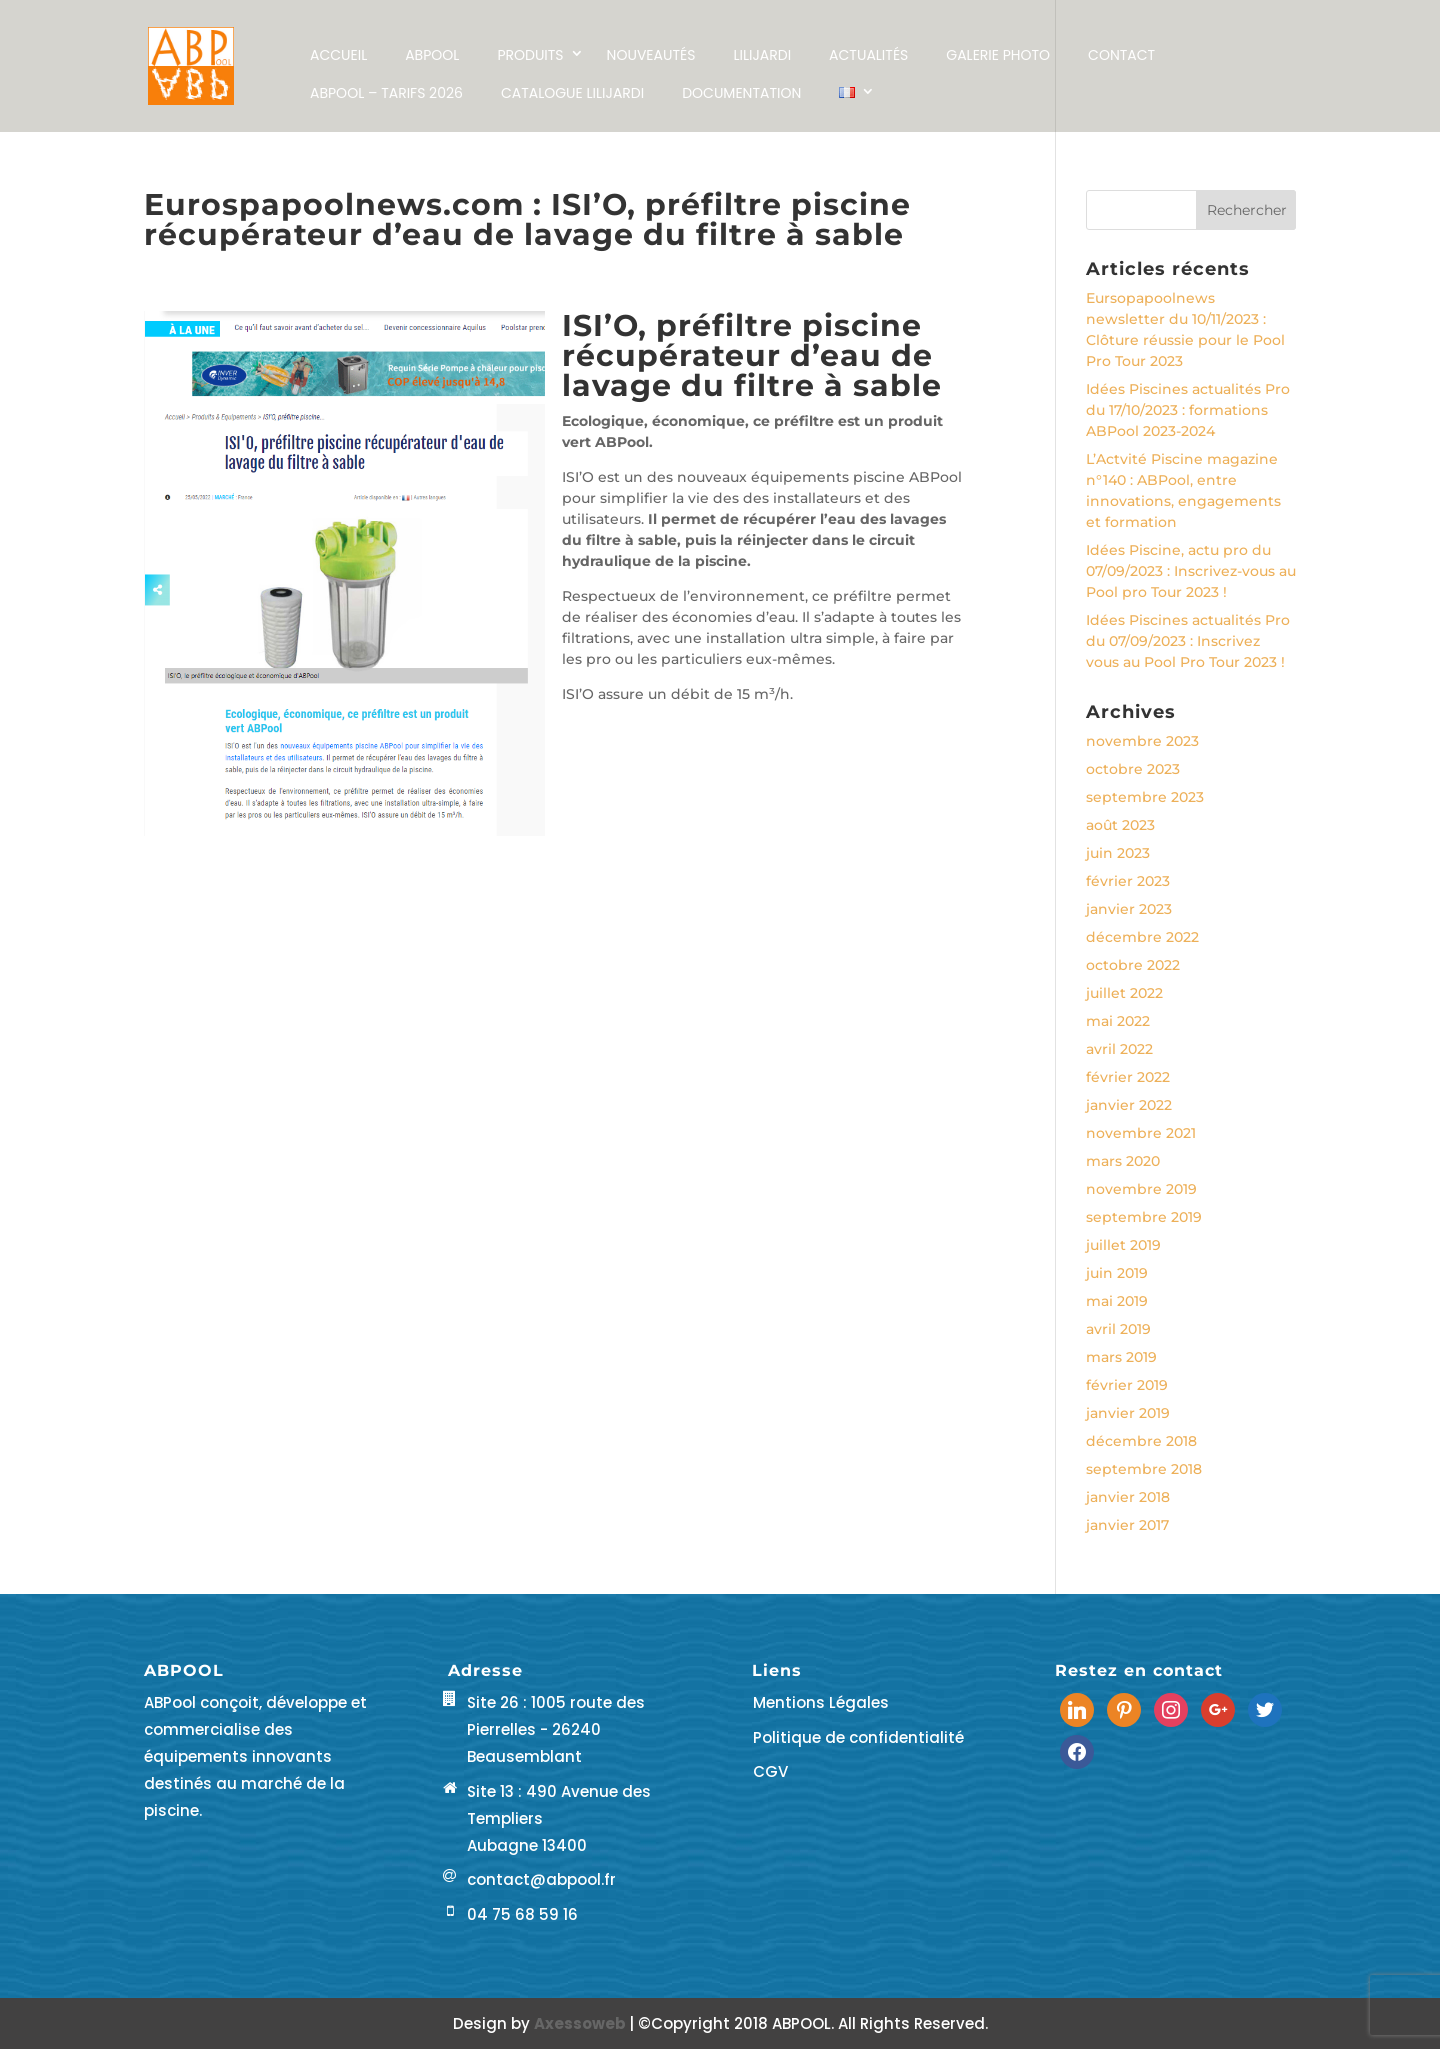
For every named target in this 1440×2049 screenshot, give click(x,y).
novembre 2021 (1141, 1133)
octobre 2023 (1133, 769)
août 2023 (1120, 825)
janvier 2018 (1128, 1497)
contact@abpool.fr (541, 1879)
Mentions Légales (821, 1702)
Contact (1121, 55)
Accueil (338, 55)
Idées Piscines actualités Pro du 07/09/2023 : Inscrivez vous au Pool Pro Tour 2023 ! (1188, 641)
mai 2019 (1117, 1301)
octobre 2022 (1133, 965)
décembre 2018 (1141, 1441)
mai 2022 (1118, 1021)
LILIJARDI (762, 55)
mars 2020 (1123, 1161)
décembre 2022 (1142, 937)
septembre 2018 (1144, 1469)
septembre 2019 (1144, 1217)
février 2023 (1128, 881)
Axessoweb (581, 2023)
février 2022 (1128, 1077)
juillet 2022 (1124, 993)
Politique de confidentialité (858, 1737)
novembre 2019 (1141, 1189)
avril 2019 (1118, 1329)
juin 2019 (1117, 1273)
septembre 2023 (1145, 797)
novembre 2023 (1142, 741)
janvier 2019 (1128, 1413)
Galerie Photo (998, 55)
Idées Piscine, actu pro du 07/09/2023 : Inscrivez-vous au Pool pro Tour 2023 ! (1191, 571)
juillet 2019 (1123, 1245)
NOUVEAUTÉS (651, 55)
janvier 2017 (1127, 1525)
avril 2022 (1119, 1049)
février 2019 (1127, 1385)
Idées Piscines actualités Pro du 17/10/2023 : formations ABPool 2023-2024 (1188, 410)
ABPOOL (432, 55)
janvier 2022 (1129, 1105)
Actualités (868, 55)
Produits (530, 55)
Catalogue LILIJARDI (572, 93)
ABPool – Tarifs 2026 (386, 93)
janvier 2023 (1129, 909)
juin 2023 (1118, 853)
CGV (770, 1771)
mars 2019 (1121, 1357)
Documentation (741, 93)
